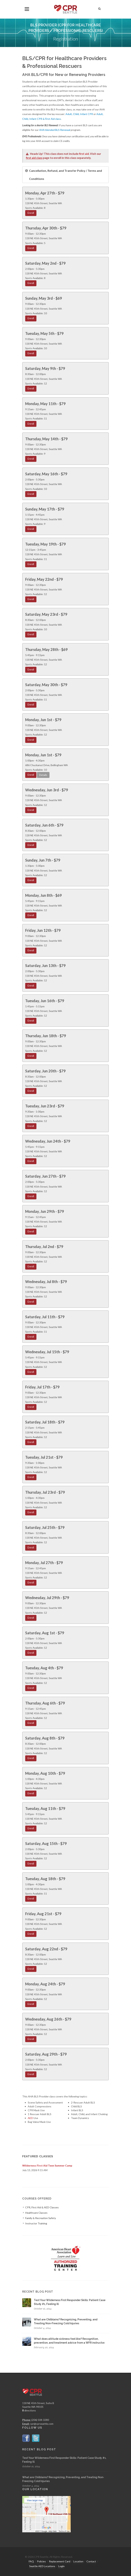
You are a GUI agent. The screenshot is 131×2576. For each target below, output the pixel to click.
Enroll (31, 212)
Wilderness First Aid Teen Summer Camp (47, 2165)
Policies (41, 2561)
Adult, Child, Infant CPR (79, 114)
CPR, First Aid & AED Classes (42, 2207)
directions (29, 2410)
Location (78, 2561)
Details (43, 774)
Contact (91, 2561)
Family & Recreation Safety (40, 2218)
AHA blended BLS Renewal (54, 129)
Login (61, 2566)
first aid (84, 153)
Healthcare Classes (36, 2212)
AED (30, 2118)
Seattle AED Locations (42, 2566)
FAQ (31, 2561)
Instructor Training (36, 2223)
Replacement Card (59, 2561)
